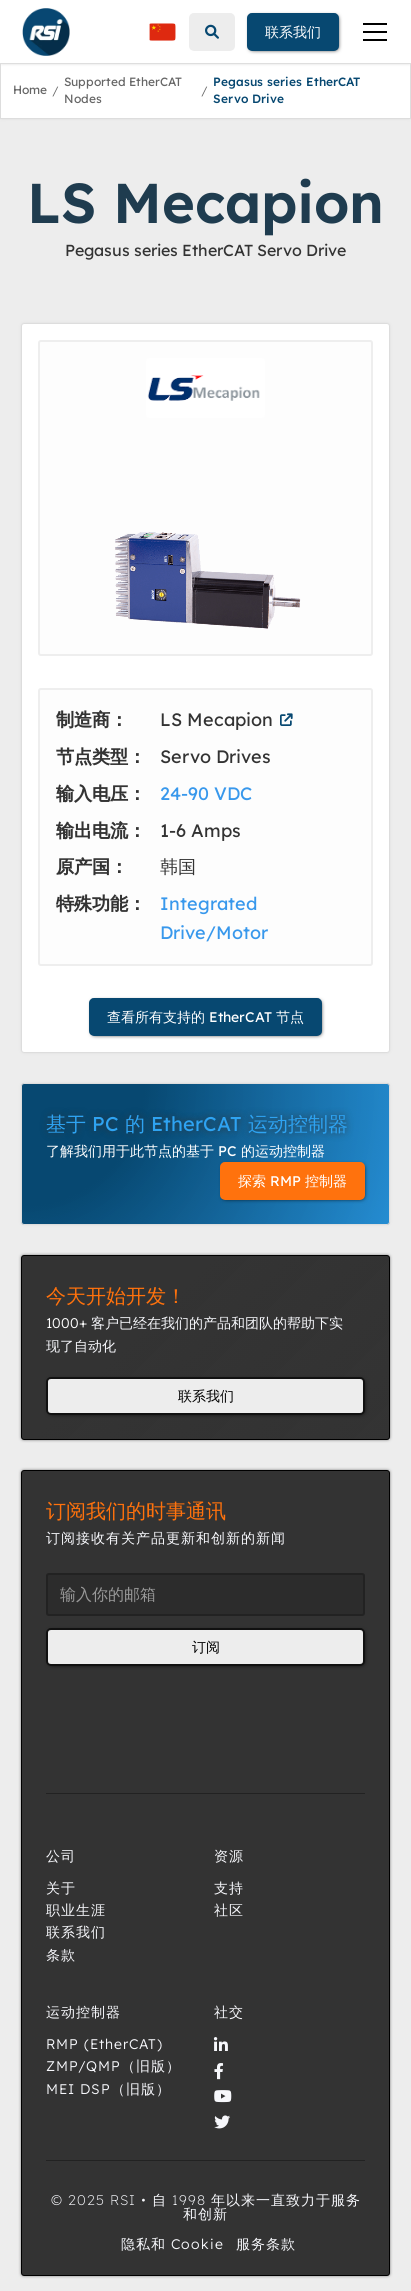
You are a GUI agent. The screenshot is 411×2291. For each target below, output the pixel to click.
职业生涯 (76, 1910)
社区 (229, 1910)
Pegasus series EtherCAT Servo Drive (286, 90)
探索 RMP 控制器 (292, 1181)
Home (30, 89)
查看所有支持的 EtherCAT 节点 (205, 1017)
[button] (162, 32)
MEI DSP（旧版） (108, 2089)
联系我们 (293, 32)
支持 (229, 1888)
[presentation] (198, 1717)
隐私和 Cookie (172, 2244)
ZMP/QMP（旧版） (113, 2066)
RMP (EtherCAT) (104, 2044)
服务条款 (266, 2244)
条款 (61, 1955)
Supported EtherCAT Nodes (123, 90)
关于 (61, 1888)
